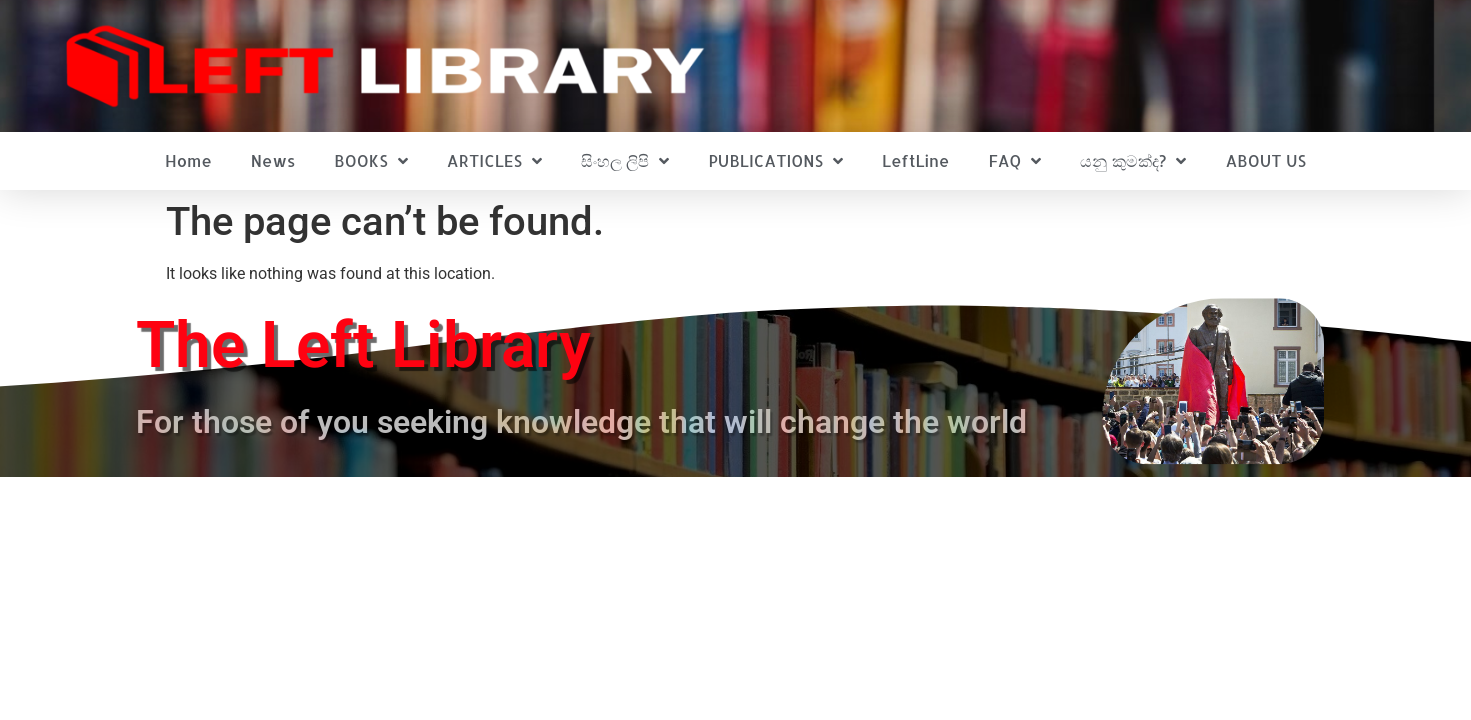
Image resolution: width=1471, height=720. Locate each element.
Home (188, 160)
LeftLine (915, 160)
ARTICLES (494, 161)
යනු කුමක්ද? (1133, 161)
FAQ (1014, 161)
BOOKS (370, 161)
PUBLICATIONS (775, 161)
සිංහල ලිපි (625, 161)
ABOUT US (1266, 160)
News (273, 160)
